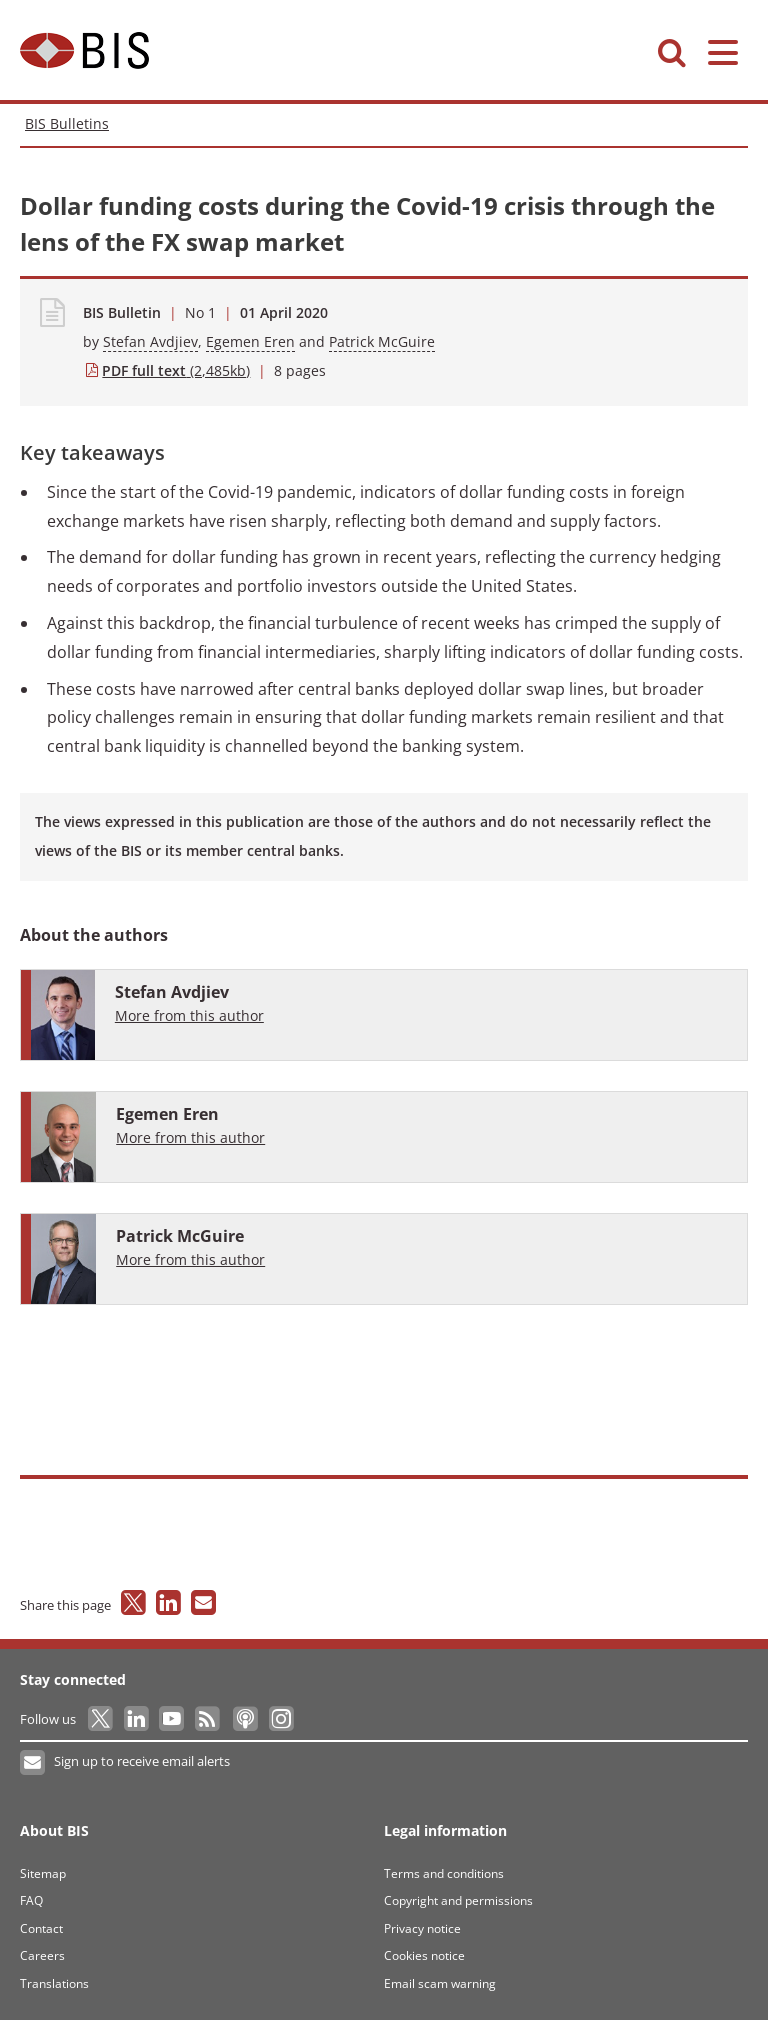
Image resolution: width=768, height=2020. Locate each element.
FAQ (31, 1900)
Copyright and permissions (458, 1900)
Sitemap (43, 1873)
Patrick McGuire (382, 341)
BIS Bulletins (67, 123)
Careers (42, 1955)
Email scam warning (440, 1983)
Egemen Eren (250, 341)
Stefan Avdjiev (150, 341)
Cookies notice (424, 1955)
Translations (54, 1983)
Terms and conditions (444, 1873)
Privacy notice (422, 1928)
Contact (41, 1928)
